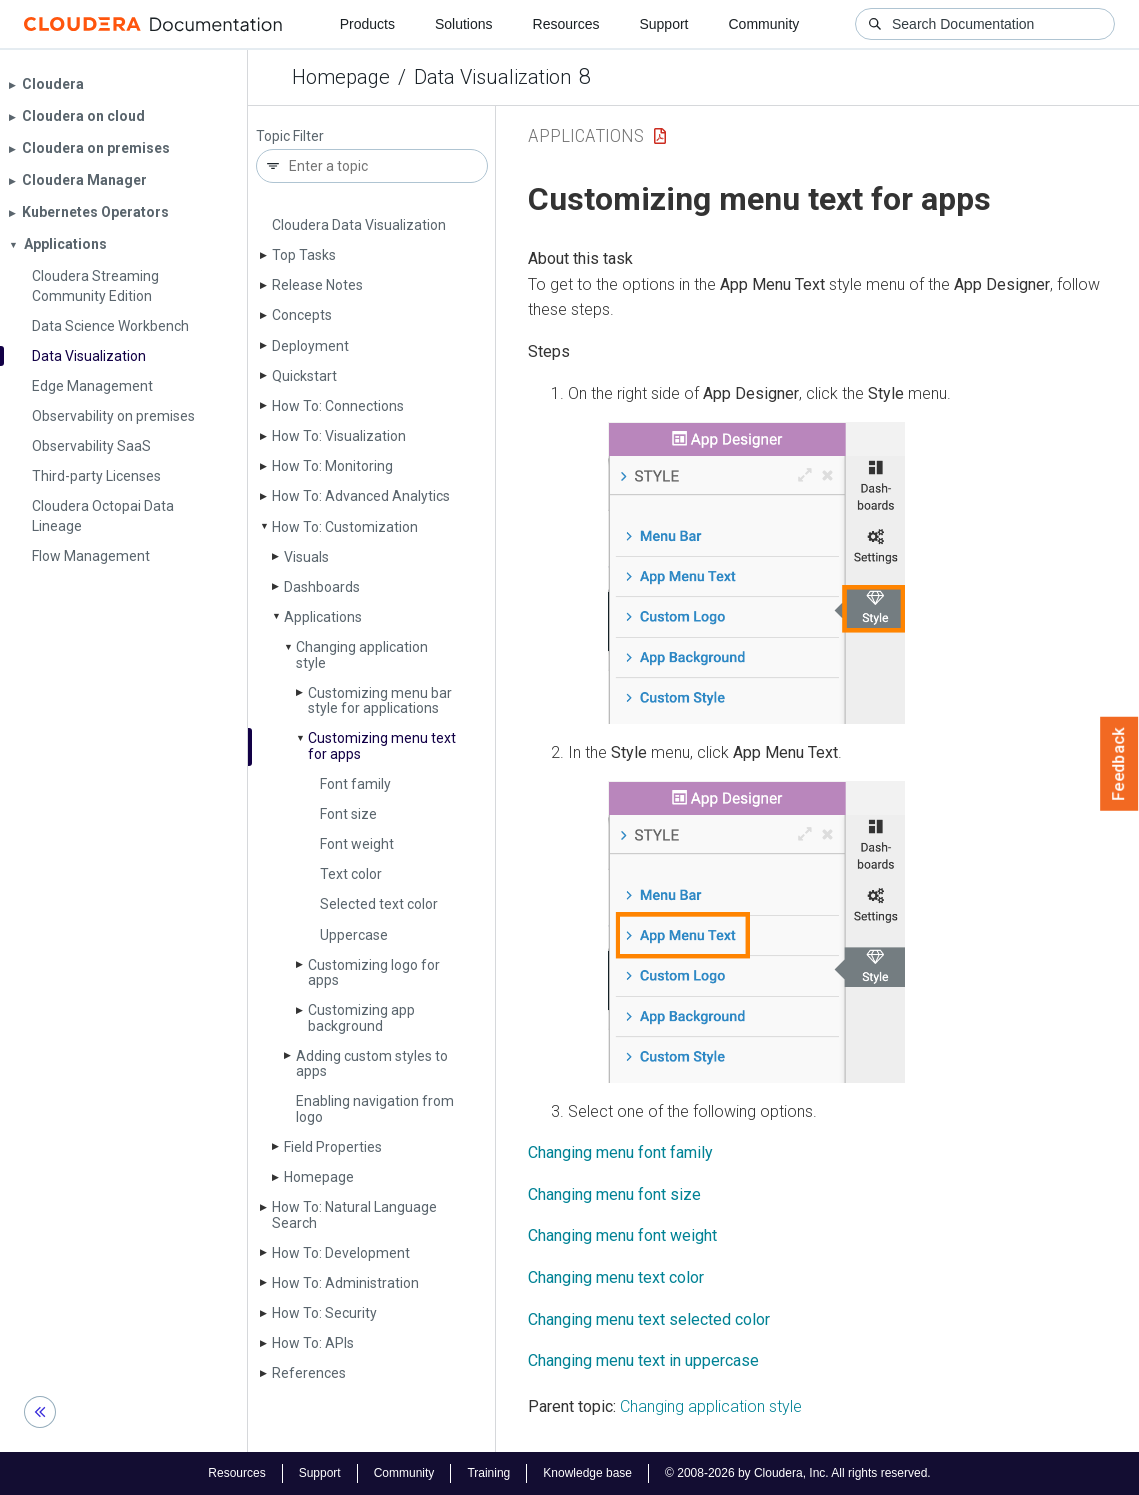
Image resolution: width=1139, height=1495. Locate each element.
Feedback (1119, 764)
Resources (566, 24)
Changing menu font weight (622, 1235)
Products (367, 24)
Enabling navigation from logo (375, 1108)
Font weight (357, 844)
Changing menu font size (614, 1194)
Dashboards (322, 587)
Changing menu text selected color (649, 1319)
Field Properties (333, 1147)
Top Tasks (304, 255)
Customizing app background (361, 1017)
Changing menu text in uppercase (643, 1360)
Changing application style (362, 654)
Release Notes (317, 285)
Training (488, 1473)
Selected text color (379, 904)
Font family (355, 784)
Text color (351, 874)
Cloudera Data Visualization (359, 225)
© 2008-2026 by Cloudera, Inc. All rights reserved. (798, 1473)
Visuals (306, 557)
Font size (348, 814)
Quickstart (304, 376)
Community (764, 24)
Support (663, 24)
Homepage (341, 77)
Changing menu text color (616, 1277)
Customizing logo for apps (374, 972)
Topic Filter (290, 136)
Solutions (464, 24)
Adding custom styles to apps (372, 1063)
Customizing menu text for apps (382, 745)
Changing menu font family (620, 1152)
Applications (323, 617)
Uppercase (354, 935)
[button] (756, 572)
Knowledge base (587, 1473)
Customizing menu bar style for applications (380, 700)
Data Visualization (492, 77)
